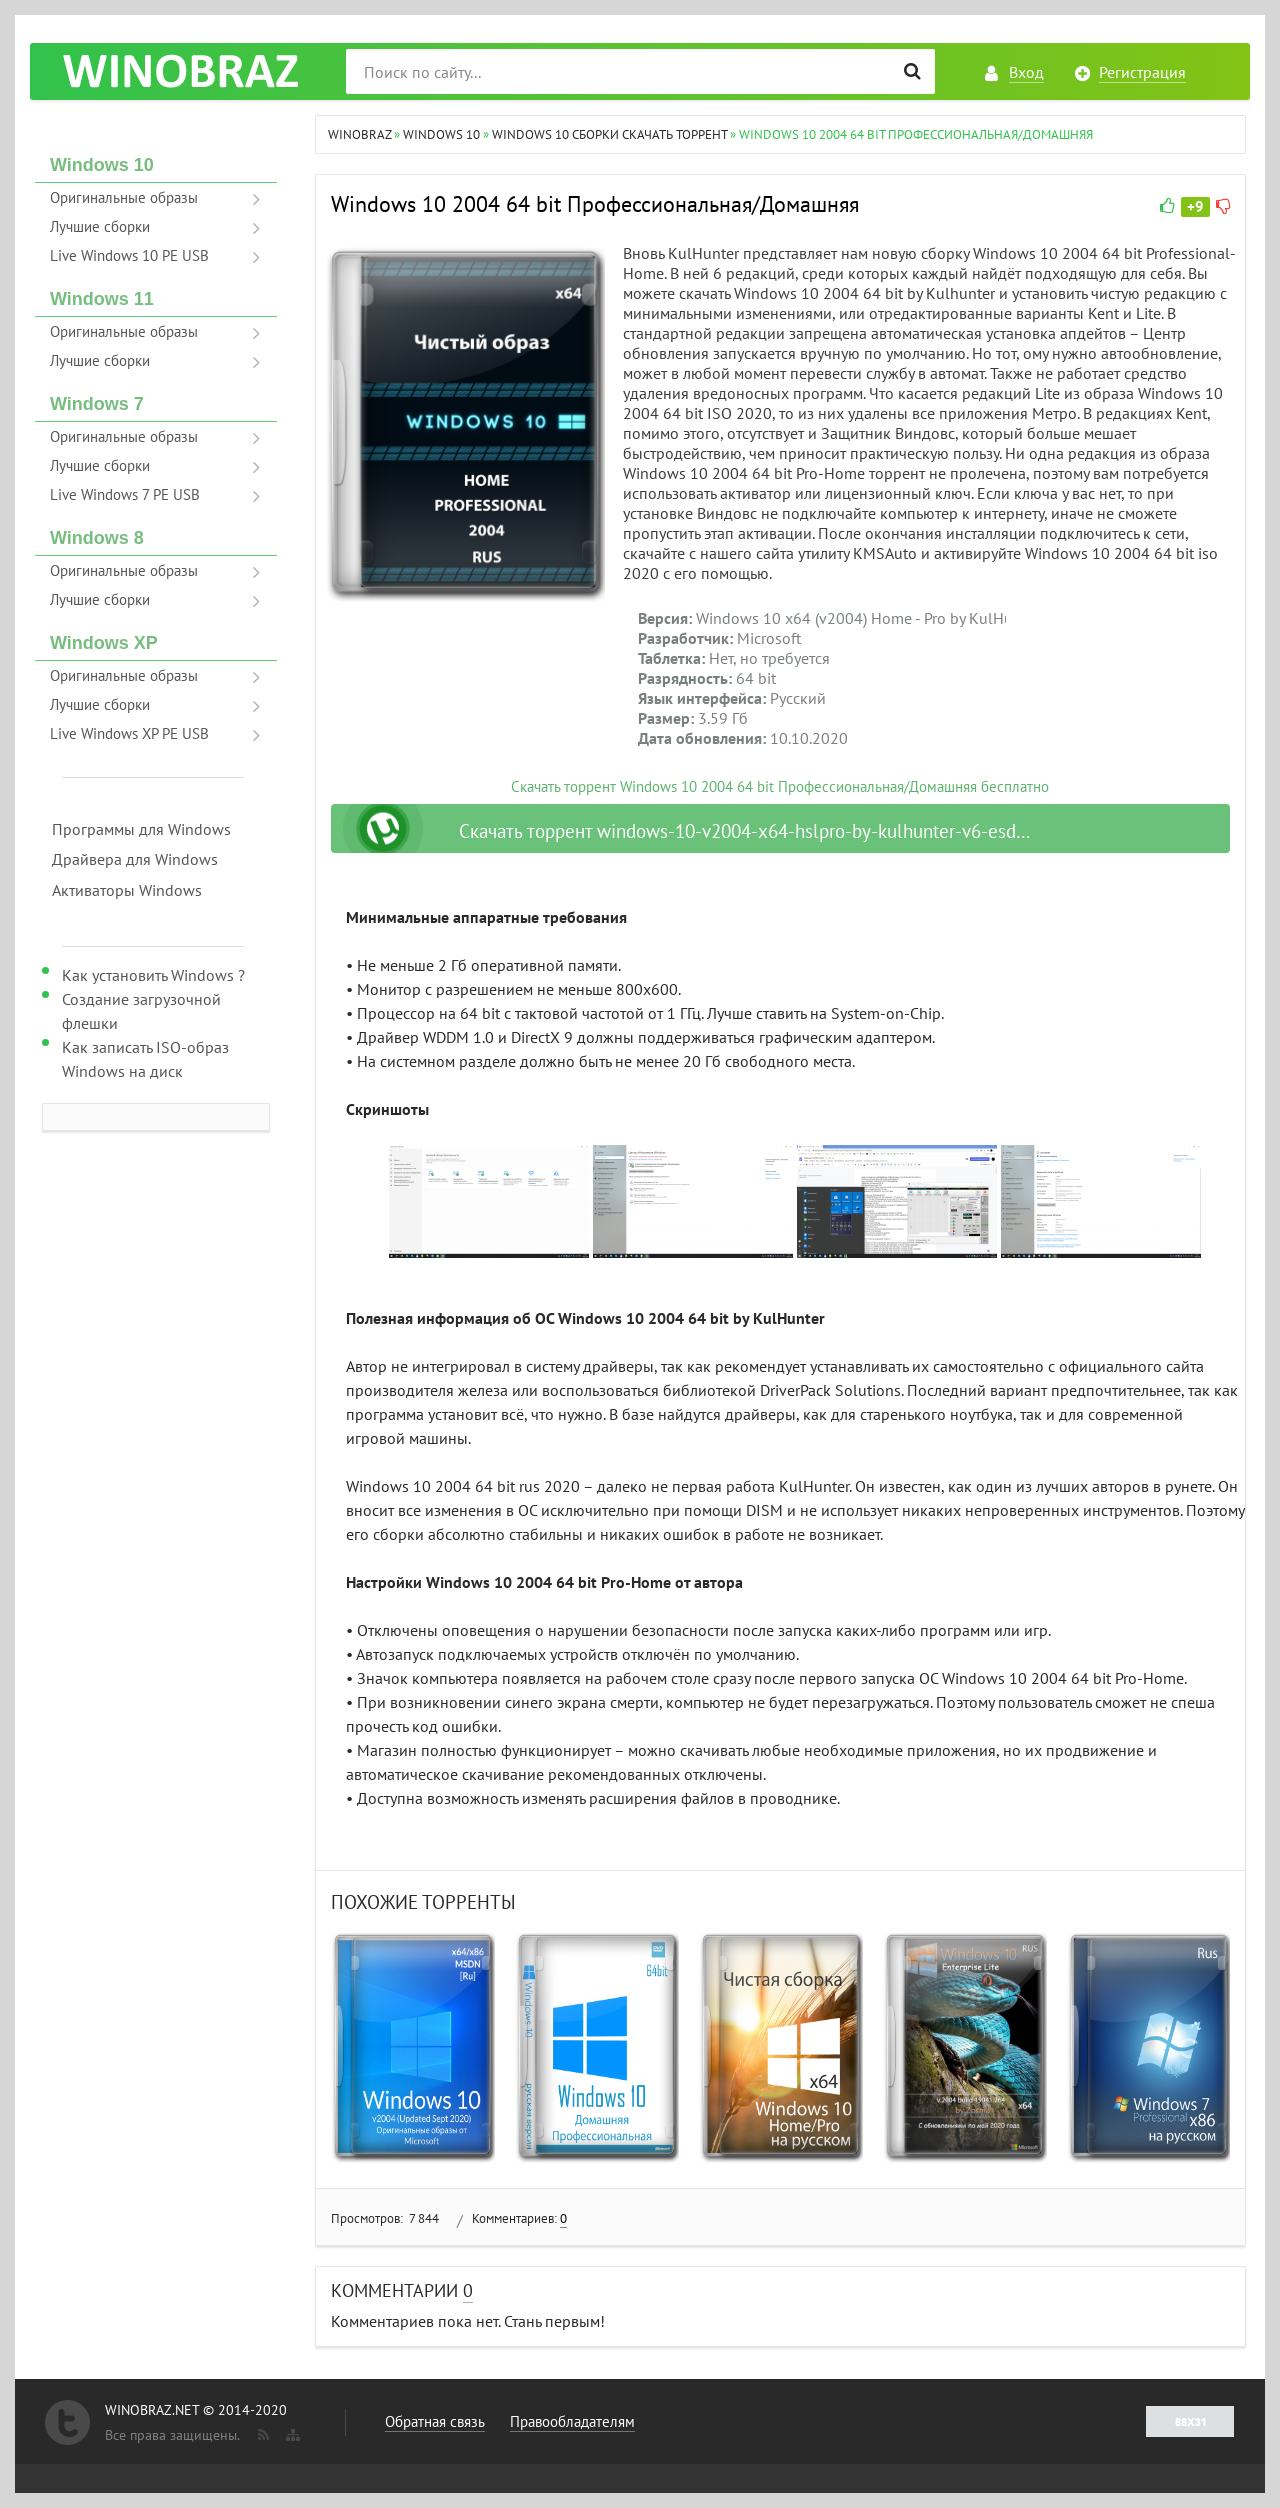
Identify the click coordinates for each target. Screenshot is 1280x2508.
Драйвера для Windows (135, 859)
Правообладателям (572, 2421)
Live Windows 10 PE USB (129, 255)
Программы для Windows (141, 829)
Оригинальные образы (124, 197)
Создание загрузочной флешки (141, 1011)
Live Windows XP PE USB (129, 733)
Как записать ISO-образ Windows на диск (145, 1059)
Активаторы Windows (127, 890)
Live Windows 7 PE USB (125, 494)
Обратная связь (435, 2421)
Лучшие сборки (100, 226)
